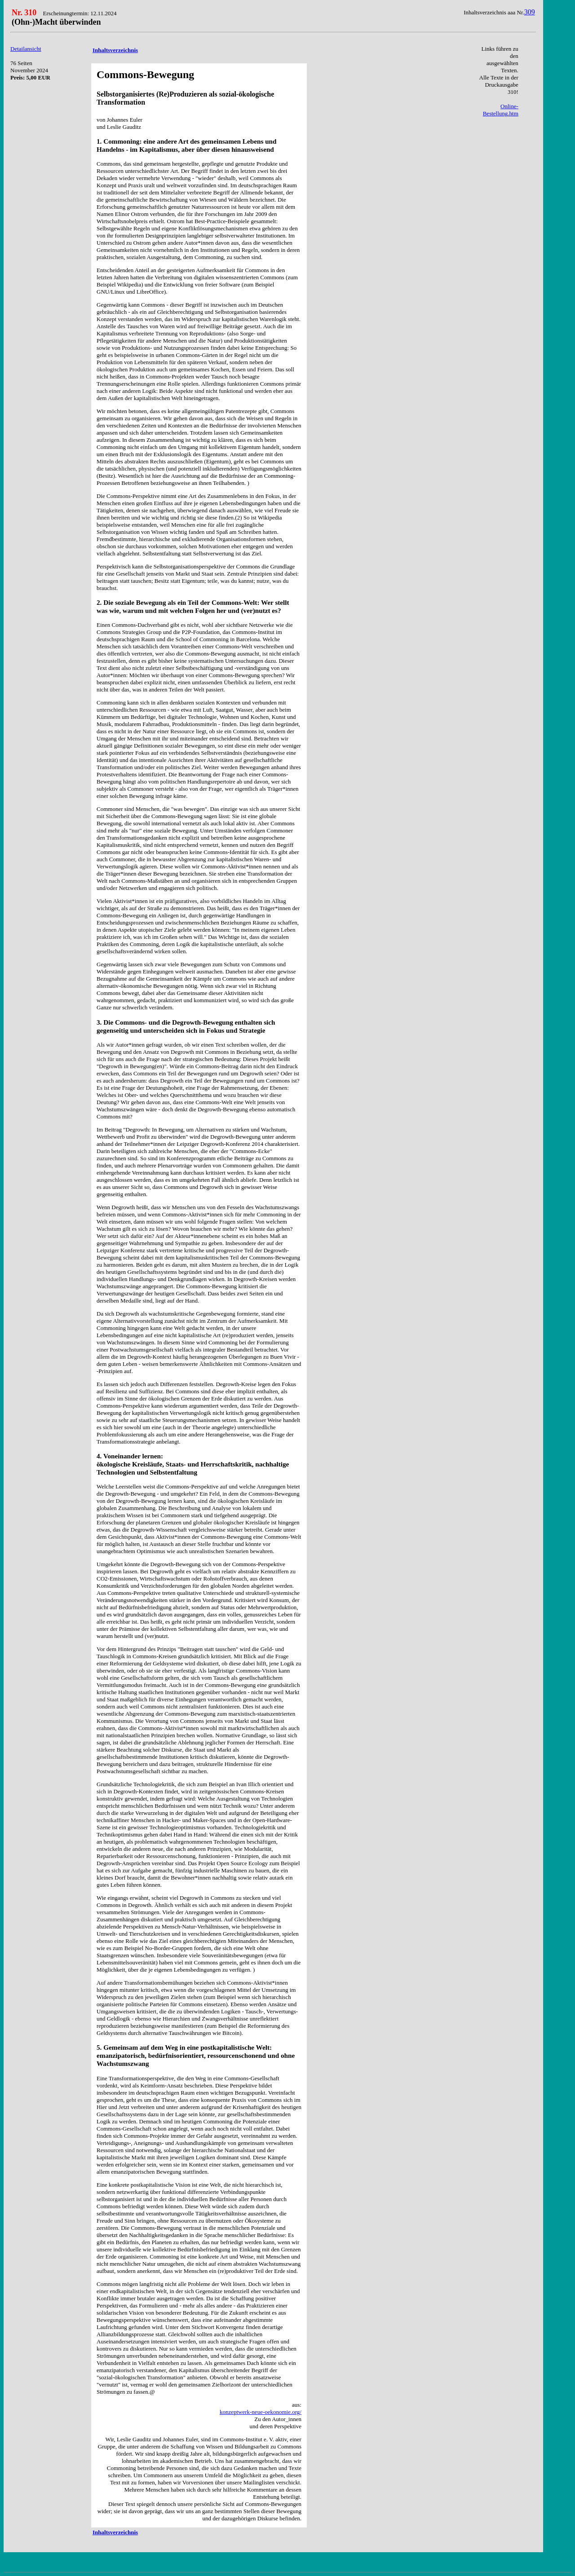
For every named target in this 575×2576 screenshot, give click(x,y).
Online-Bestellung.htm (500, 110)
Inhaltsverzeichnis (115, 50)
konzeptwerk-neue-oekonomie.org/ (260, 2412)
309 (529, 12)
